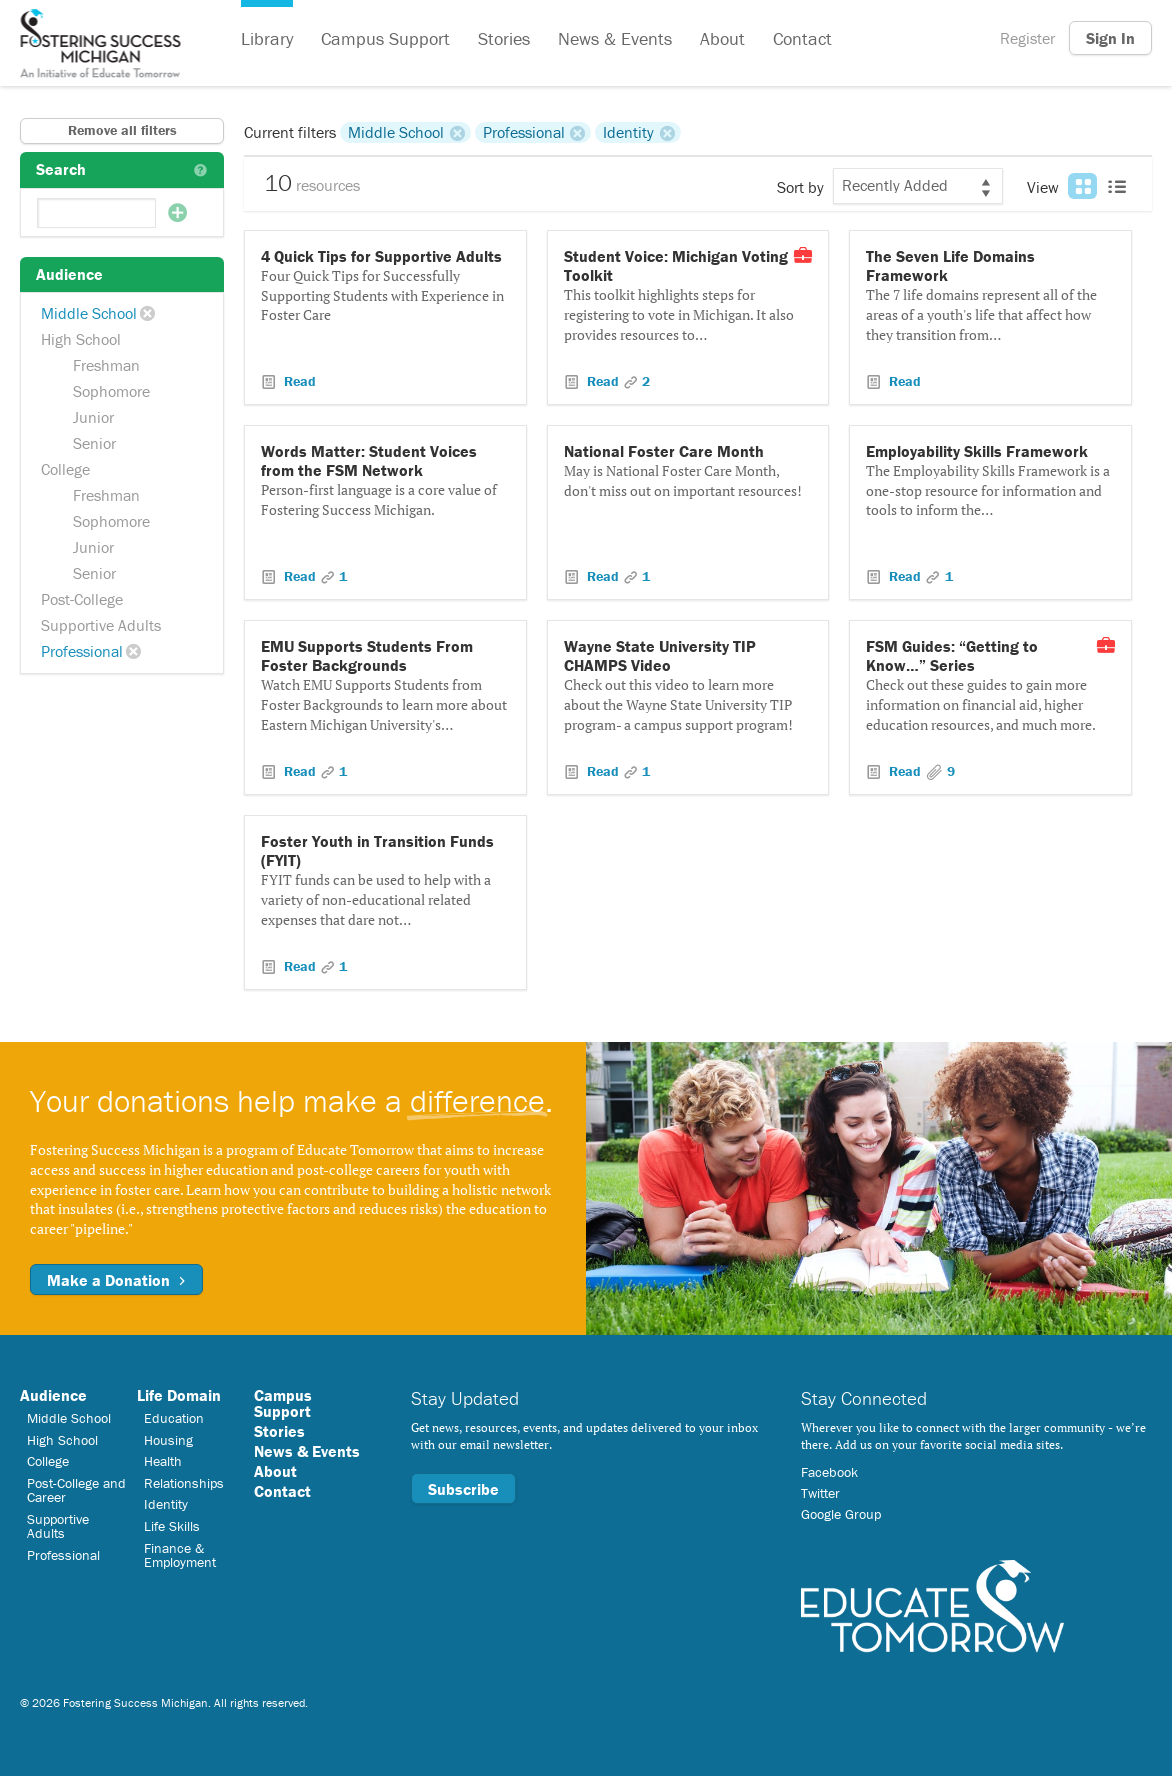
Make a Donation (116, 1280)
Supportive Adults (101, 625)
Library (267, 38)
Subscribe (463, 1489)
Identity (628, 132)
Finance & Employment (180, 1555)
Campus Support (385, 38)
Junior (93, 417)
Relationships (184, 1483)
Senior (94, 443)
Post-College (82, 599)
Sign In (1110, 38)
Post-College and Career (76, 1490)
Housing (168, 1440)
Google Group (841, 1514)
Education (174, 1418)
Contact (802, 38)
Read (298, 381)
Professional (82, 651)
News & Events (615, 38)
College (65, 469)
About (722, 38)
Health (163, 1461)
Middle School (89, 313)
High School (81, 339)
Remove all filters (122, 130)
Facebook (829, 1472)
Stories (504, 38)
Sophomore (111, 391)
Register (1027, 38)
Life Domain (179, 1395)
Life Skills (172, 1526)
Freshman (106, 365)
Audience (53, 1395)
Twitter (820, 1493)
